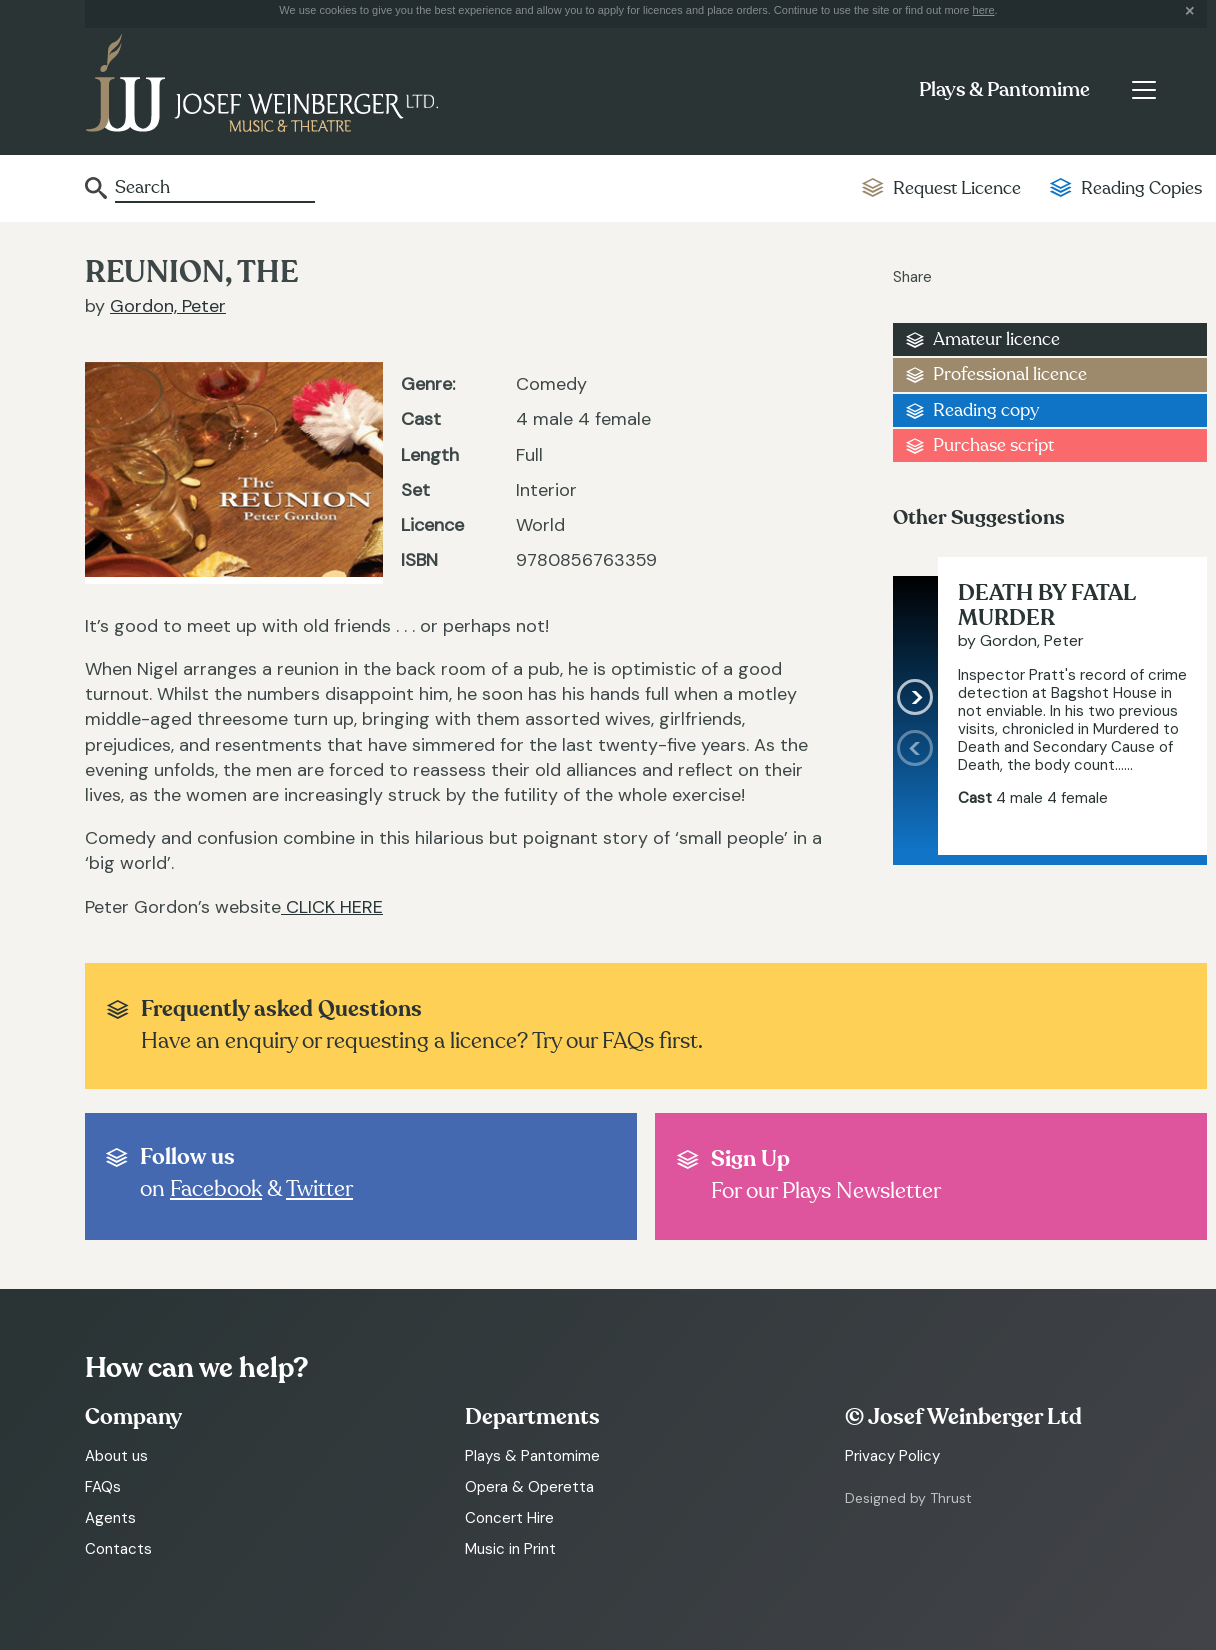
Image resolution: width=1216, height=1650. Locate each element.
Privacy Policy (892, 1456)
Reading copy (986, 410)
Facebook (216, 1189)
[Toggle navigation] (1143, 90)
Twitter (319, 1189)
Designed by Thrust (908, 1498)
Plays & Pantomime (1004, 90)
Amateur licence (996, 339)
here (984, 10)
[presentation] (915, 792)
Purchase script (993, 445)
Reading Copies (1141, 188)
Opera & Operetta (529, 1487)
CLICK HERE (332, 907)
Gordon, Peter (168, 306)
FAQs (103, 1487)
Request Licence (957, 188)
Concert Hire (509, 1518)
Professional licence (1010, 374)
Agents (110, 1518)
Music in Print (510, 1549)
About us (116, 1456)
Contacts (118, 1549)
